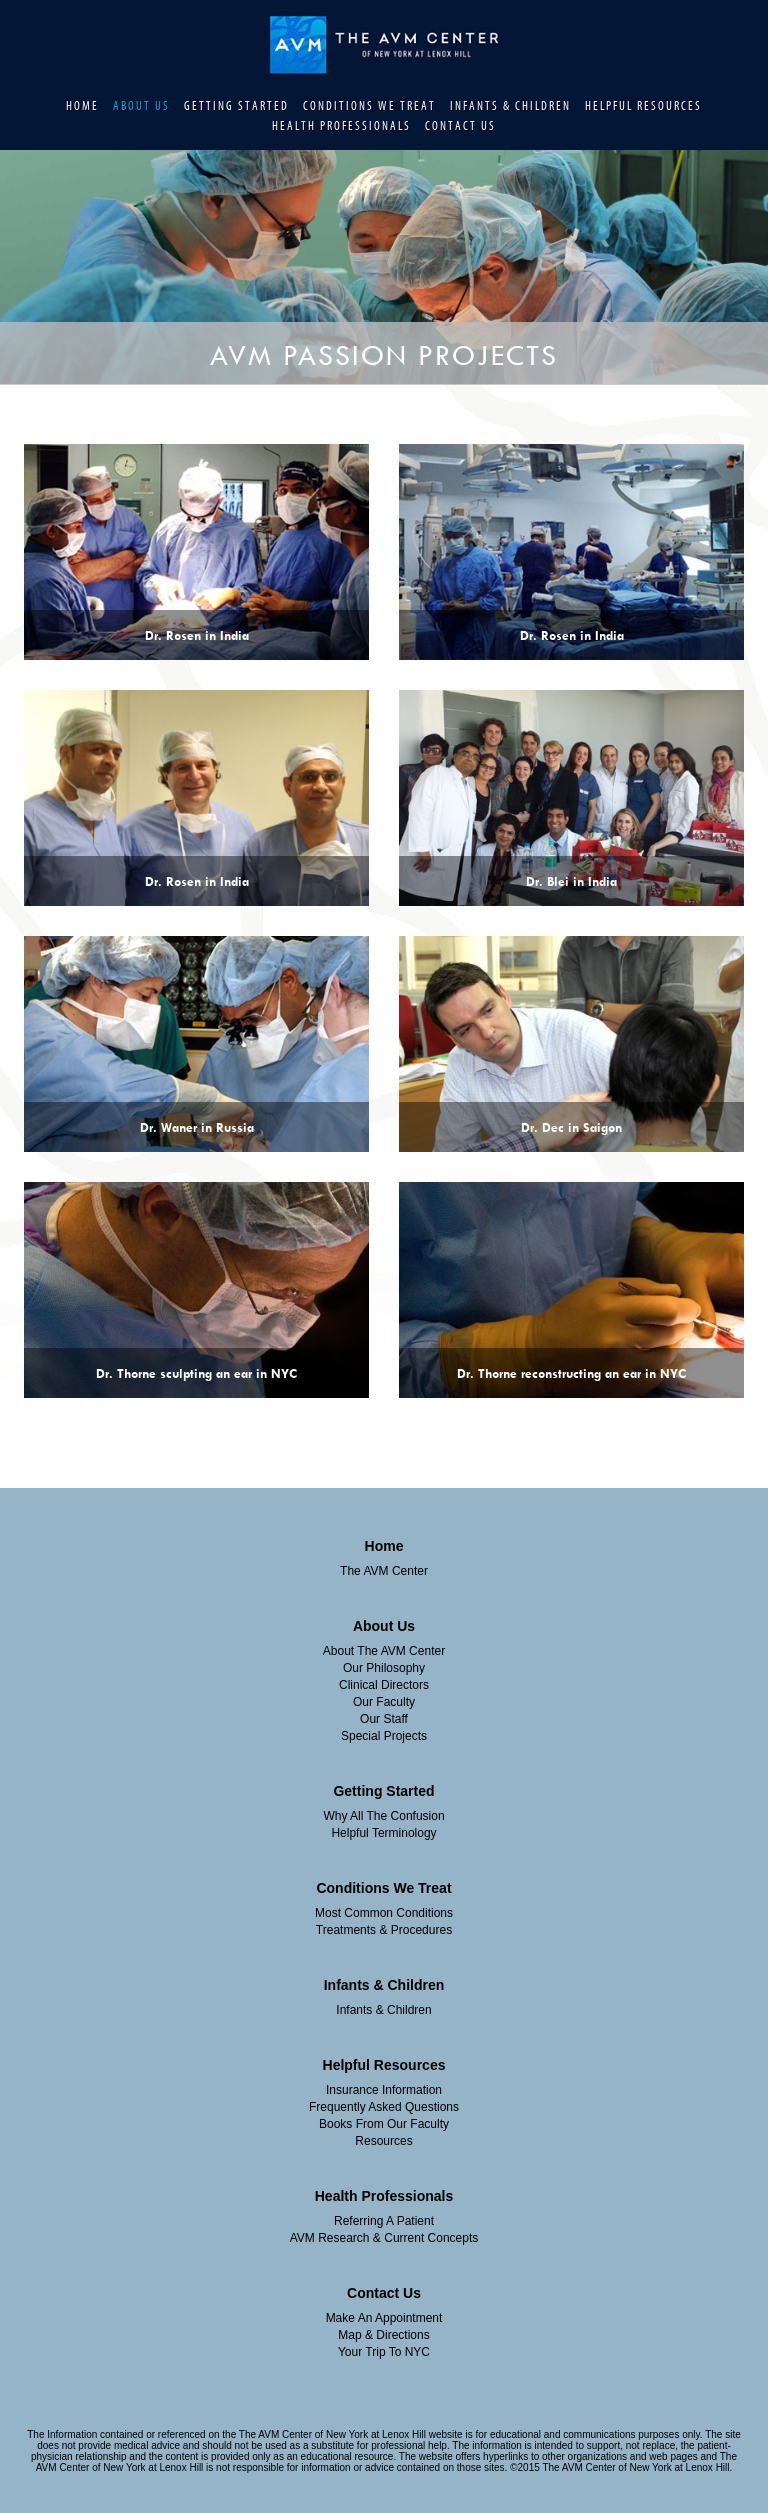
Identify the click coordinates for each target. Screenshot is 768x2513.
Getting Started (236, 106)
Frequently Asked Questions (384, 2107)
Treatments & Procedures (384, 1930)
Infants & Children (510, 106)
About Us (141, 106)
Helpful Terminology (383, 1833)
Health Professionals (341, 126)
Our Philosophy (384, 1668)
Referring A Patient (384, 2221)
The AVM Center (384, 1571)
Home (82, 106)
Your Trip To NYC (384, 2352)
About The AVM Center (384, 1651)
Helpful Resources (643, 106)
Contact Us (460, 126)
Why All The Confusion (383, 1816)
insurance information (384, 2090)
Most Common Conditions (384, 1913)
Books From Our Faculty (384, 2124)
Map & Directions (383, 2335)
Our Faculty (384, 1702)
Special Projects (384, 1736)
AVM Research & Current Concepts (384, 2238)
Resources (383, 2141)
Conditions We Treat (369, 106)
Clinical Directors (384, 1685)
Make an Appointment (384, 2318)
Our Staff (384, 1719)
